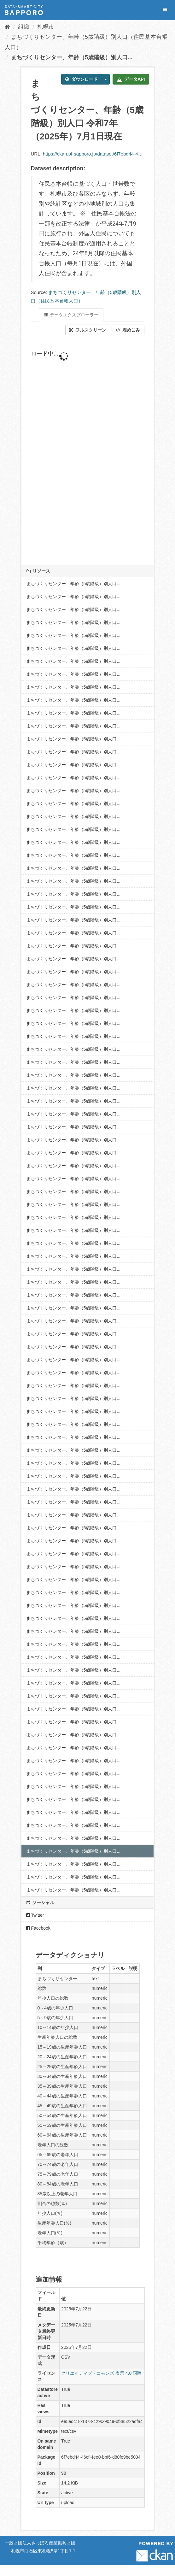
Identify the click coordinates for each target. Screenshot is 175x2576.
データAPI (131, 79)
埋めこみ (128, 329)
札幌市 (45, 27)
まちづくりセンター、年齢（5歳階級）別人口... (71, 57)
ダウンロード (81, 79)
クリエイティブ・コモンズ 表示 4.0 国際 (101, 2373)
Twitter (35, 1915)
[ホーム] (7, 27)
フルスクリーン (87, 329)
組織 (23, 27)
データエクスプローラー (71, 314)
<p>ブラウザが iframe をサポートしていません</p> (87, 450)
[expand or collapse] (165, 10)
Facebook (38, 1928)
